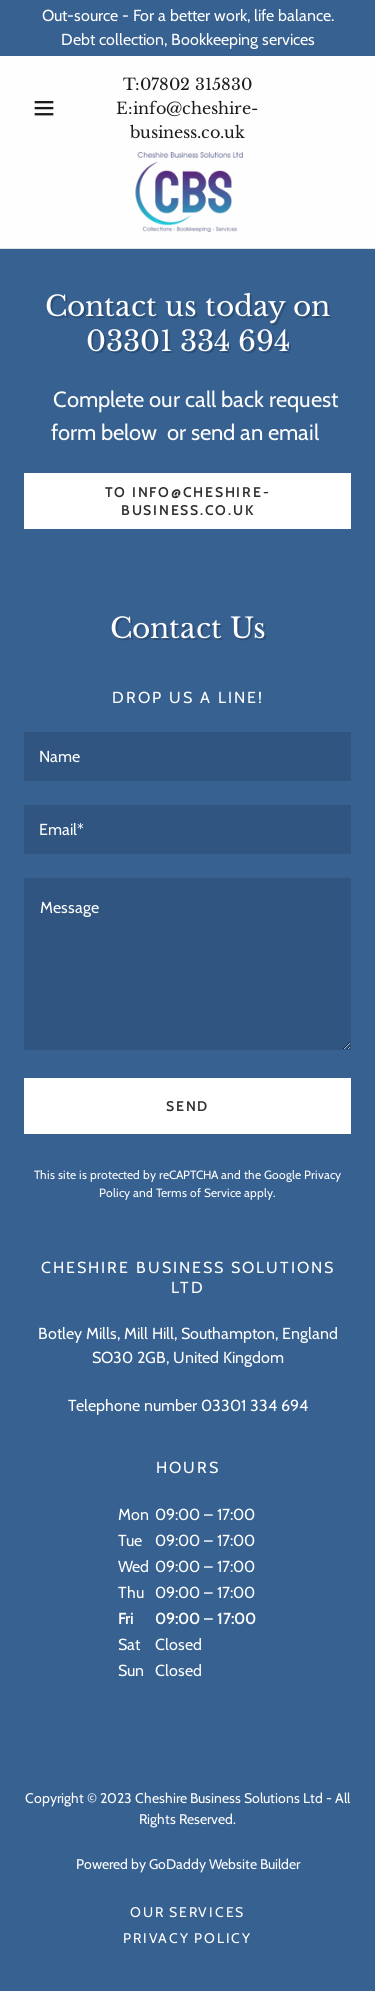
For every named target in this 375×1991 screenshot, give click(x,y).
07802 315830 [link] (196, 84)
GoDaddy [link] (177, 1864)
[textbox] (187, 756)
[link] (187, 192)
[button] (48, 108)
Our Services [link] (187, 1912)
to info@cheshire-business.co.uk (188, 501)
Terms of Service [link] (198, 1192)
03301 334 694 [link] (254, 1405)
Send (187, 1106)
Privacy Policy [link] (187, 1938)
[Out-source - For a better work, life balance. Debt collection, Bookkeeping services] (187, 28)
